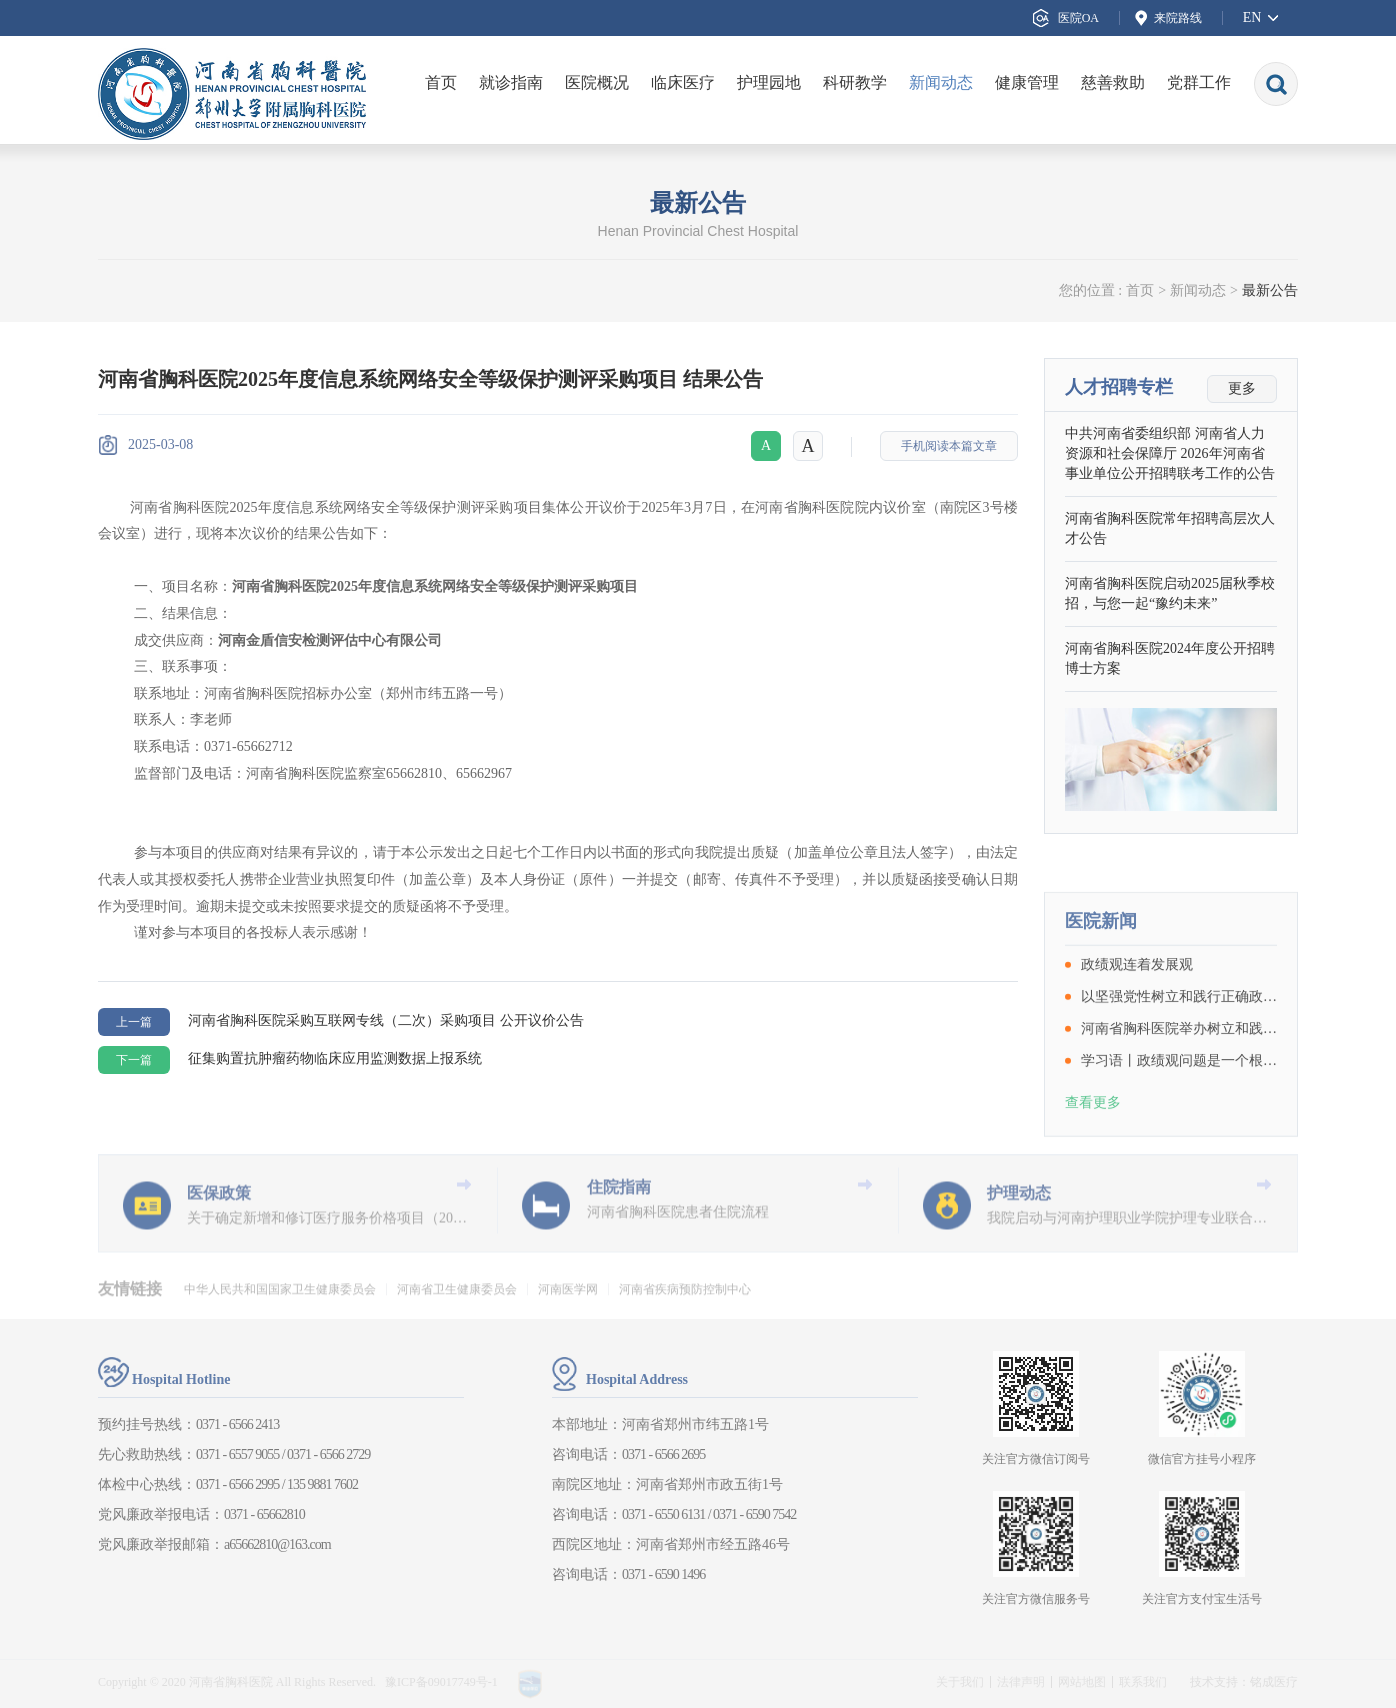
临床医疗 (683, 82)
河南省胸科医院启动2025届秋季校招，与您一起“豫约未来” (1170, 595)
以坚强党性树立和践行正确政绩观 (1179, 1064)
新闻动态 (941, 82)
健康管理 (1027, 82)
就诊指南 (511, 82)
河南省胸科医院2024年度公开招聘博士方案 (1170, 660)
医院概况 (597, 82)
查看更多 (1093, 1169)
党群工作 (1199, 82)
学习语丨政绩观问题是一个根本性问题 (1179, 1128)
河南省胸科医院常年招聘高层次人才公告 (1170, 530)
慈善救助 (1113, 82)
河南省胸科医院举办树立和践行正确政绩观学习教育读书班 (1179, 1096)
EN (1252, 17)
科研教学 (855, 82)
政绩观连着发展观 (1137, 1032)
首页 (441, 82)
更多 (1242, 390)
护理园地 (769, 82)
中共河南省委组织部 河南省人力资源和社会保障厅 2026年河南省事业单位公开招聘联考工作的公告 (1170, 455)
